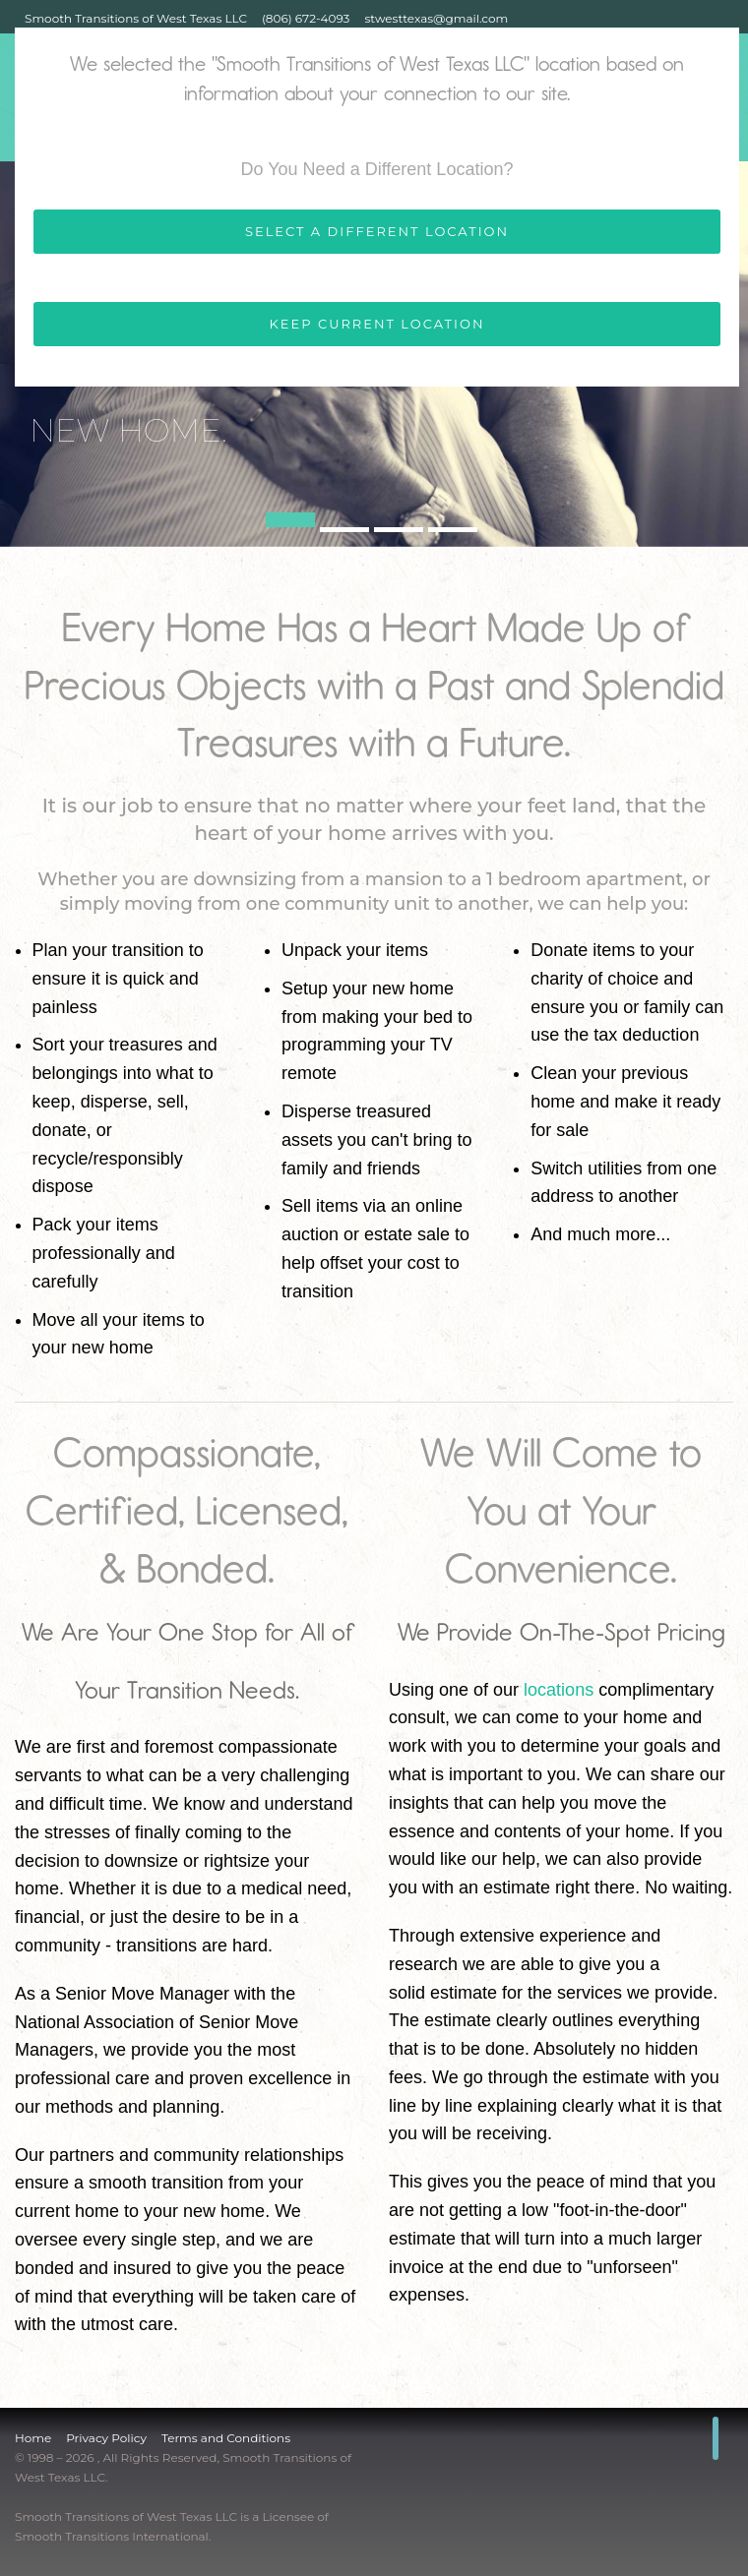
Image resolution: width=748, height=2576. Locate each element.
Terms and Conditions (225, 2437)
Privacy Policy (106, 2437)
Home (33, 2437)
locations (558, 1690)
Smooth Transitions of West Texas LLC (136, 18)
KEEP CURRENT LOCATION (377, 323)
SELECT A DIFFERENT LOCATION (377, 231)
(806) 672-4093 (305, 18)
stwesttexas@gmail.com (436, 18)
